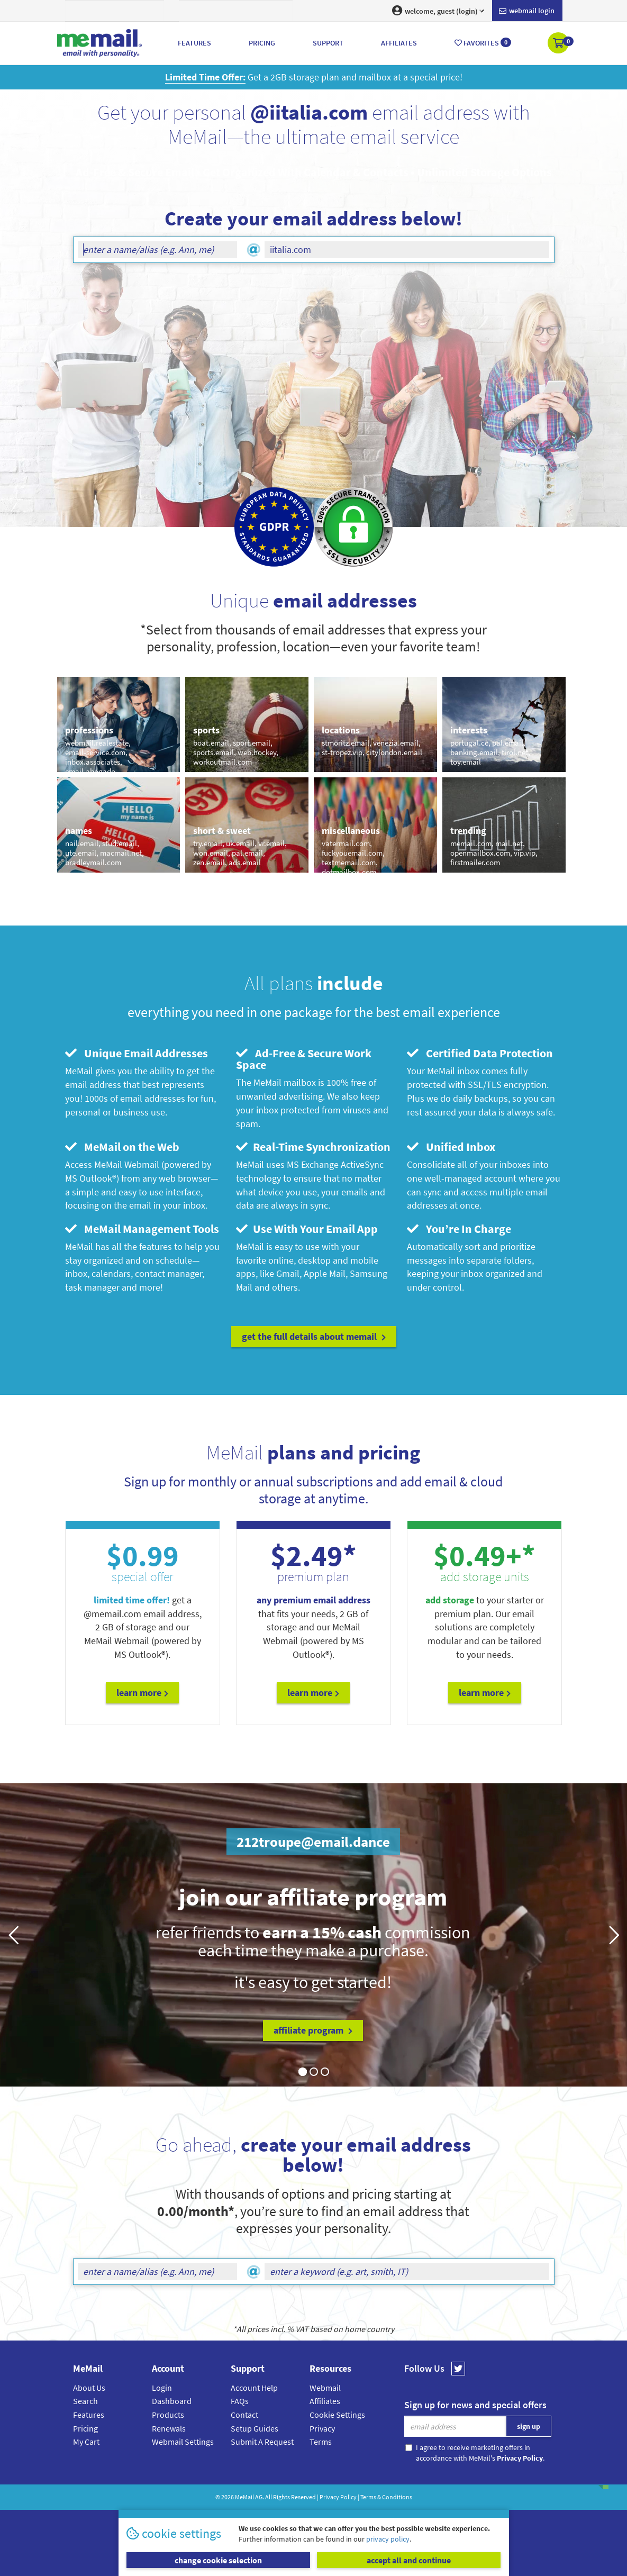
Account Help (254, 2387)
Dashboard (172, 2401)
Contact (244, 2414)
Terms (321, 2441)
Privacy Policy (338, 2497)
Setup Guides (254, 2428)
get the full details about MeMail (314, 1336)
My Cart (86, 2441)
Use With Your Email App (307, 1228)
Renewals (169, 2428)
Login (162, 2387)
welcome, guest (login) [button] (438, 10)
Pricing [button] (262, 43)
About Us (89, 2387)
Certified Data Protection (480, 1053)
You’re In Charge (459, 1228)
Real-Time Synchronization (313, 1146)
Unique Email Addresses (136, 1053)
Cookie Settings (337, 2414)
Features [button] (194, 43)
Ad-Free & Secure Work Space (303, 1059)
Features (88, 2414)
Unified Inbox (451, 1146)
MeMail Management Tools (142, 1228)
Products (168, 2414)
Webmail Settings (183, 2441)
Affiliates (325, 2401)
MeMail (244, 2497)
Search (85, 2401)
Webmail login (527, 11)
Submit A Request (262, 2441)
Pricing (85, 2428)
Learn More (142, 1692)
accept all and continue (409, 2560)
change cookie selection (218, 2560)
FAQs (240, 2401)
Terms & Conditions (386, 2497)
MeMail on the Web (122, 1146)
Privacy (322, 2428)
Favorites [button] (483, 43)
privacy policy (388, 2539)
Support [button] (328, 43)
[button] (559, 44)
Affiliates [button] (399, 43)
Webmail (325, 2387)
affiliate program (313, 2030)
